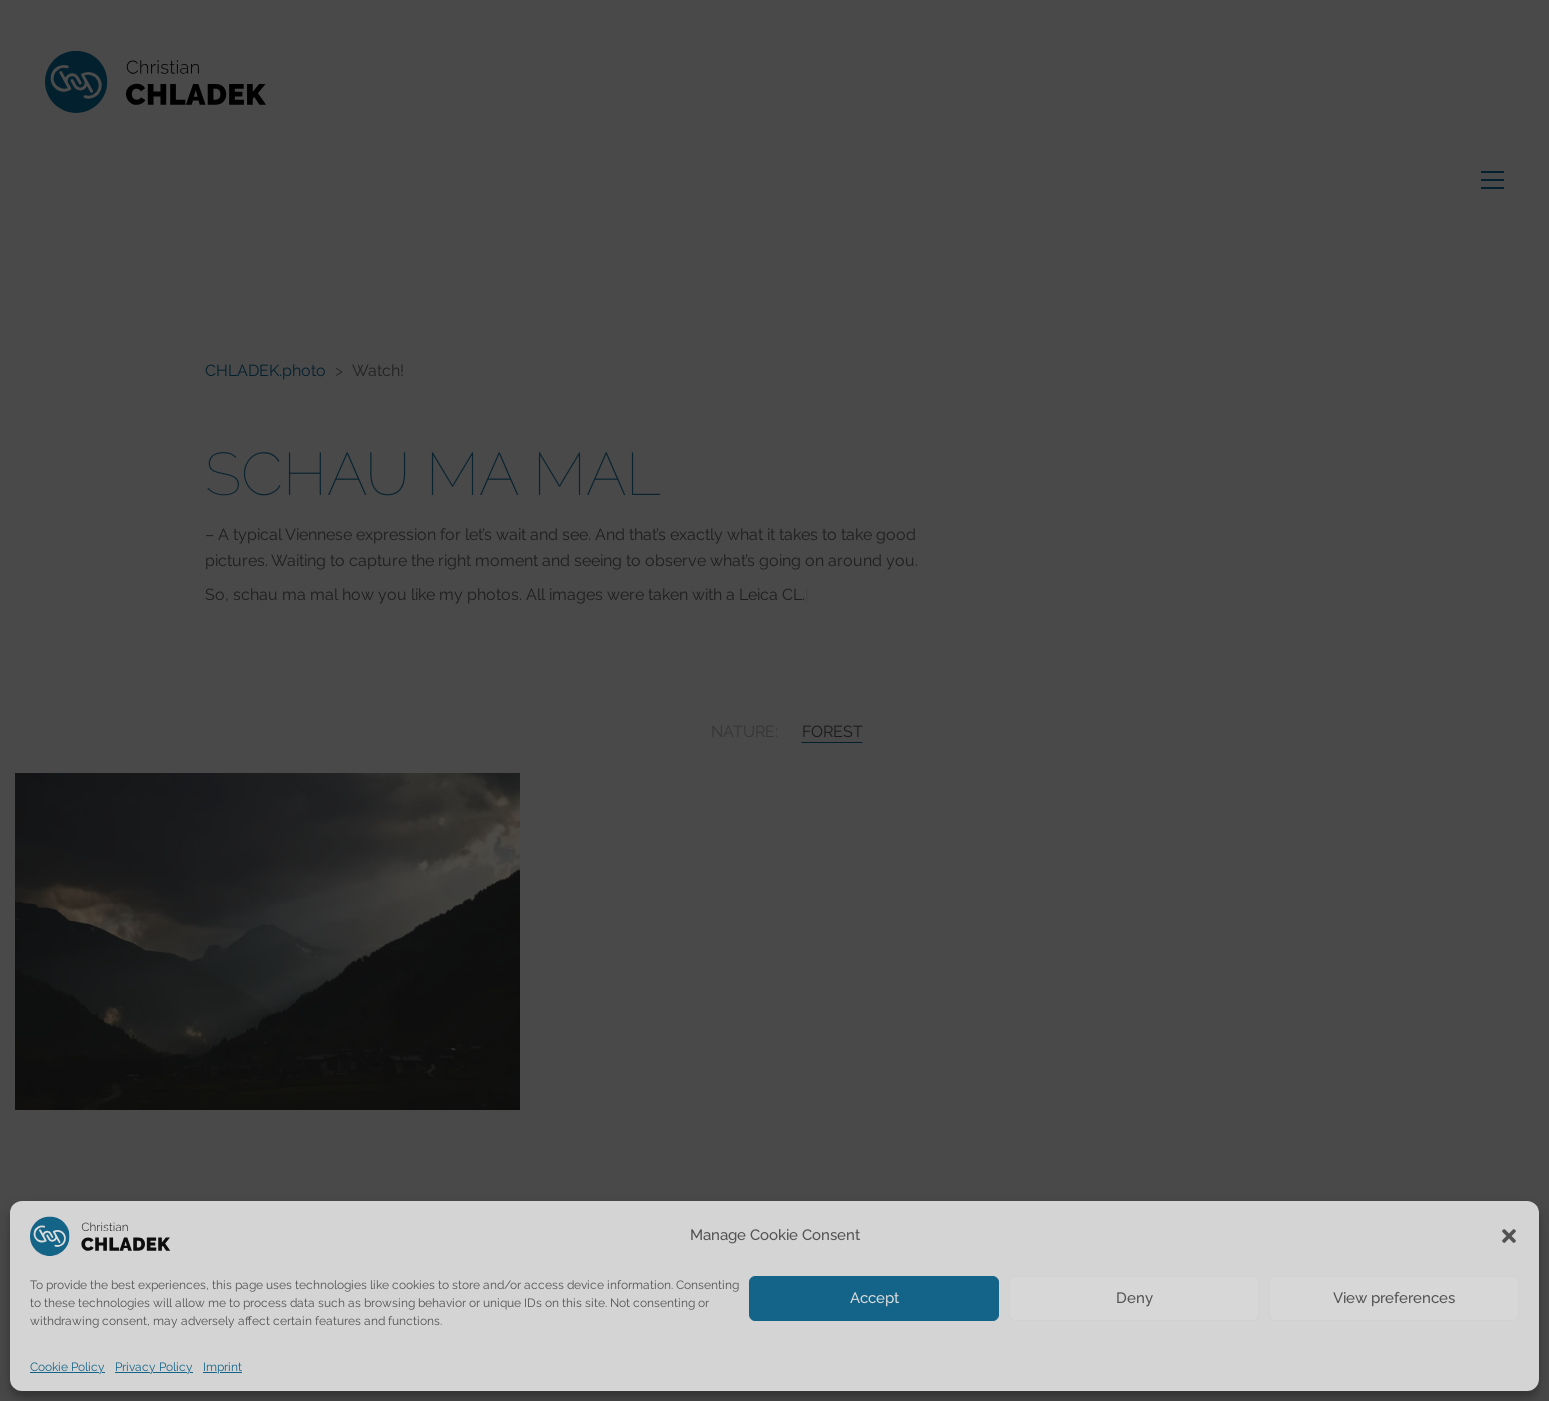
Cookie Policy (67, 1367)
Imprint (222, 1367)
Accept (874, 1298)
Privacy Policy (154, 1367)
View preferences (1394, 1298)
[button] (1509, 1236)
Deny (1134, 1298)
